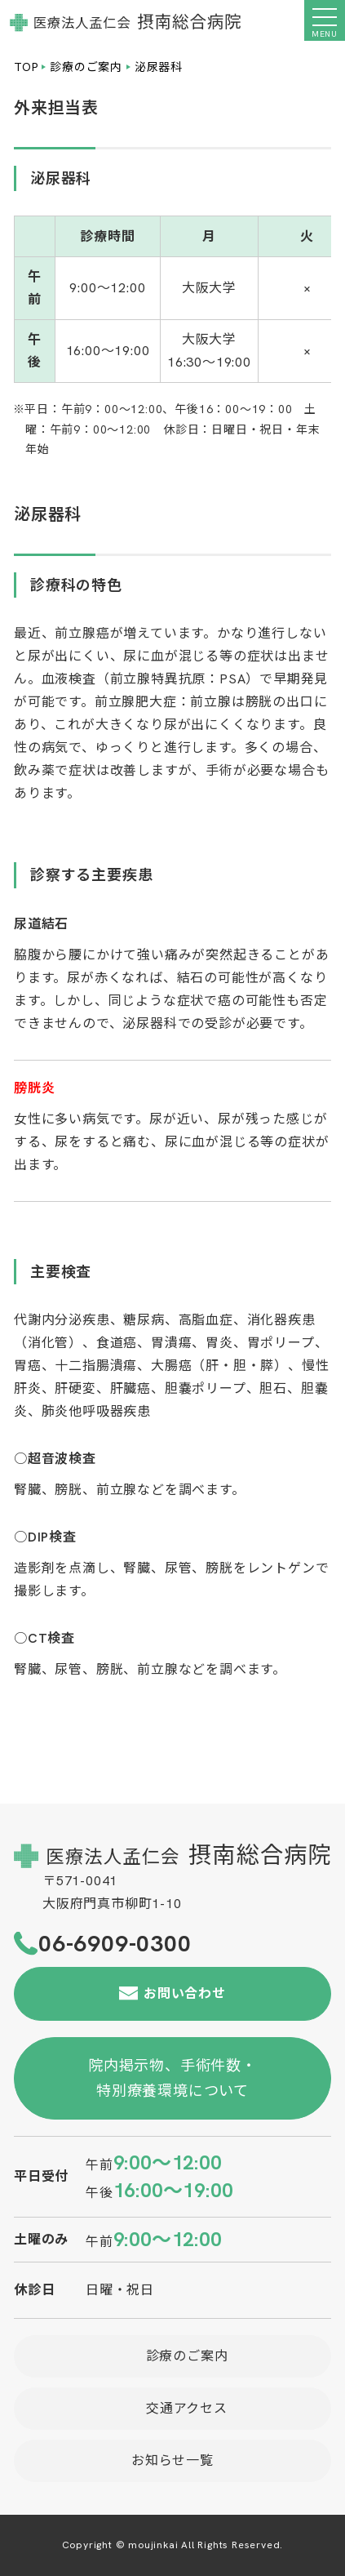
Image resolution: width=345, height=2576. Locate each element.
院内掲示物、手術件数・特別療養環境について (172, 2078)
